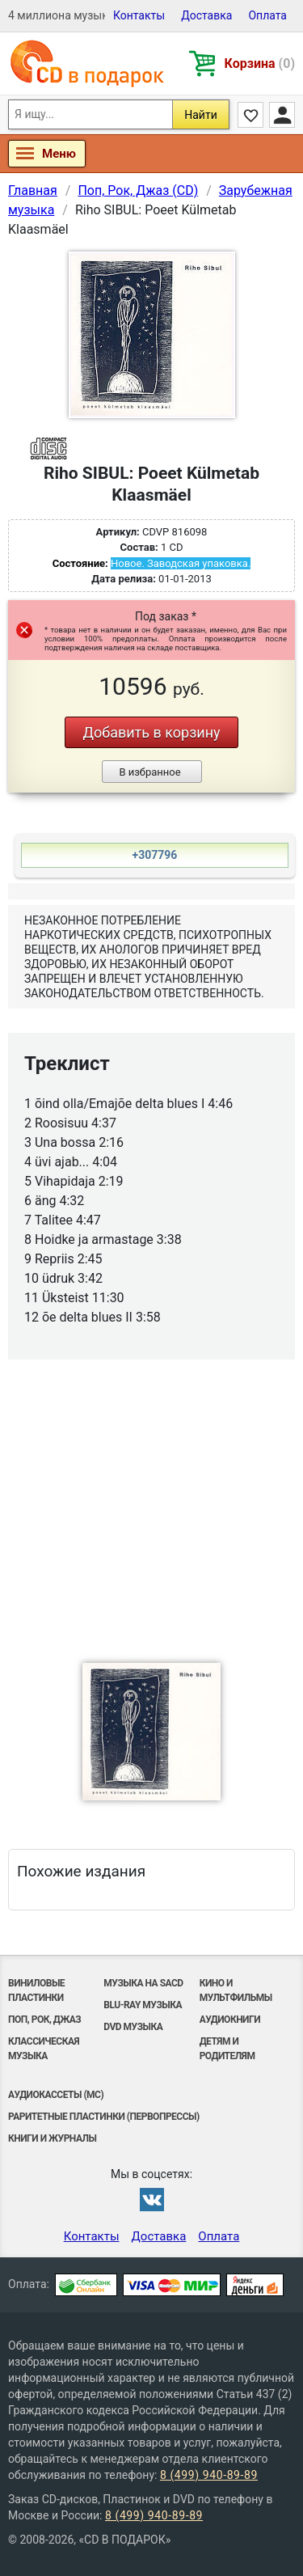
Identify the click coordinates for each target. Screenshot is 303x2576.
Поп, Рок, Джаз (44, 2019)
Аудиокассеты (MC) (55, 2094)
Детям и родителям (227, 2049)
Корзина (260, 63)
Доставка (206, 15)
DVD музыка (132, 2026)
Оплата (267, 15)
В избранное (149, 772)
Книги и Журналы (52, 2138)
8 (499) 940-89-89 (209, 2474)
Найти (200, 114)
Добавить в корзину (151, 732)
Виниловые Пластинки (36, 1990)
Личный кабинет (282, 115)
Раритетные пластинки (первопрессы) (104, 2116)
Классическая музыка (43, 2049)
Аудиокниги (230, 2019)
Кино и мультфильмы (236, 1990)
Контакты (139, 15)
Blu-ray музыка (142, 2005)
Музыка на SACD (143, 1983)
